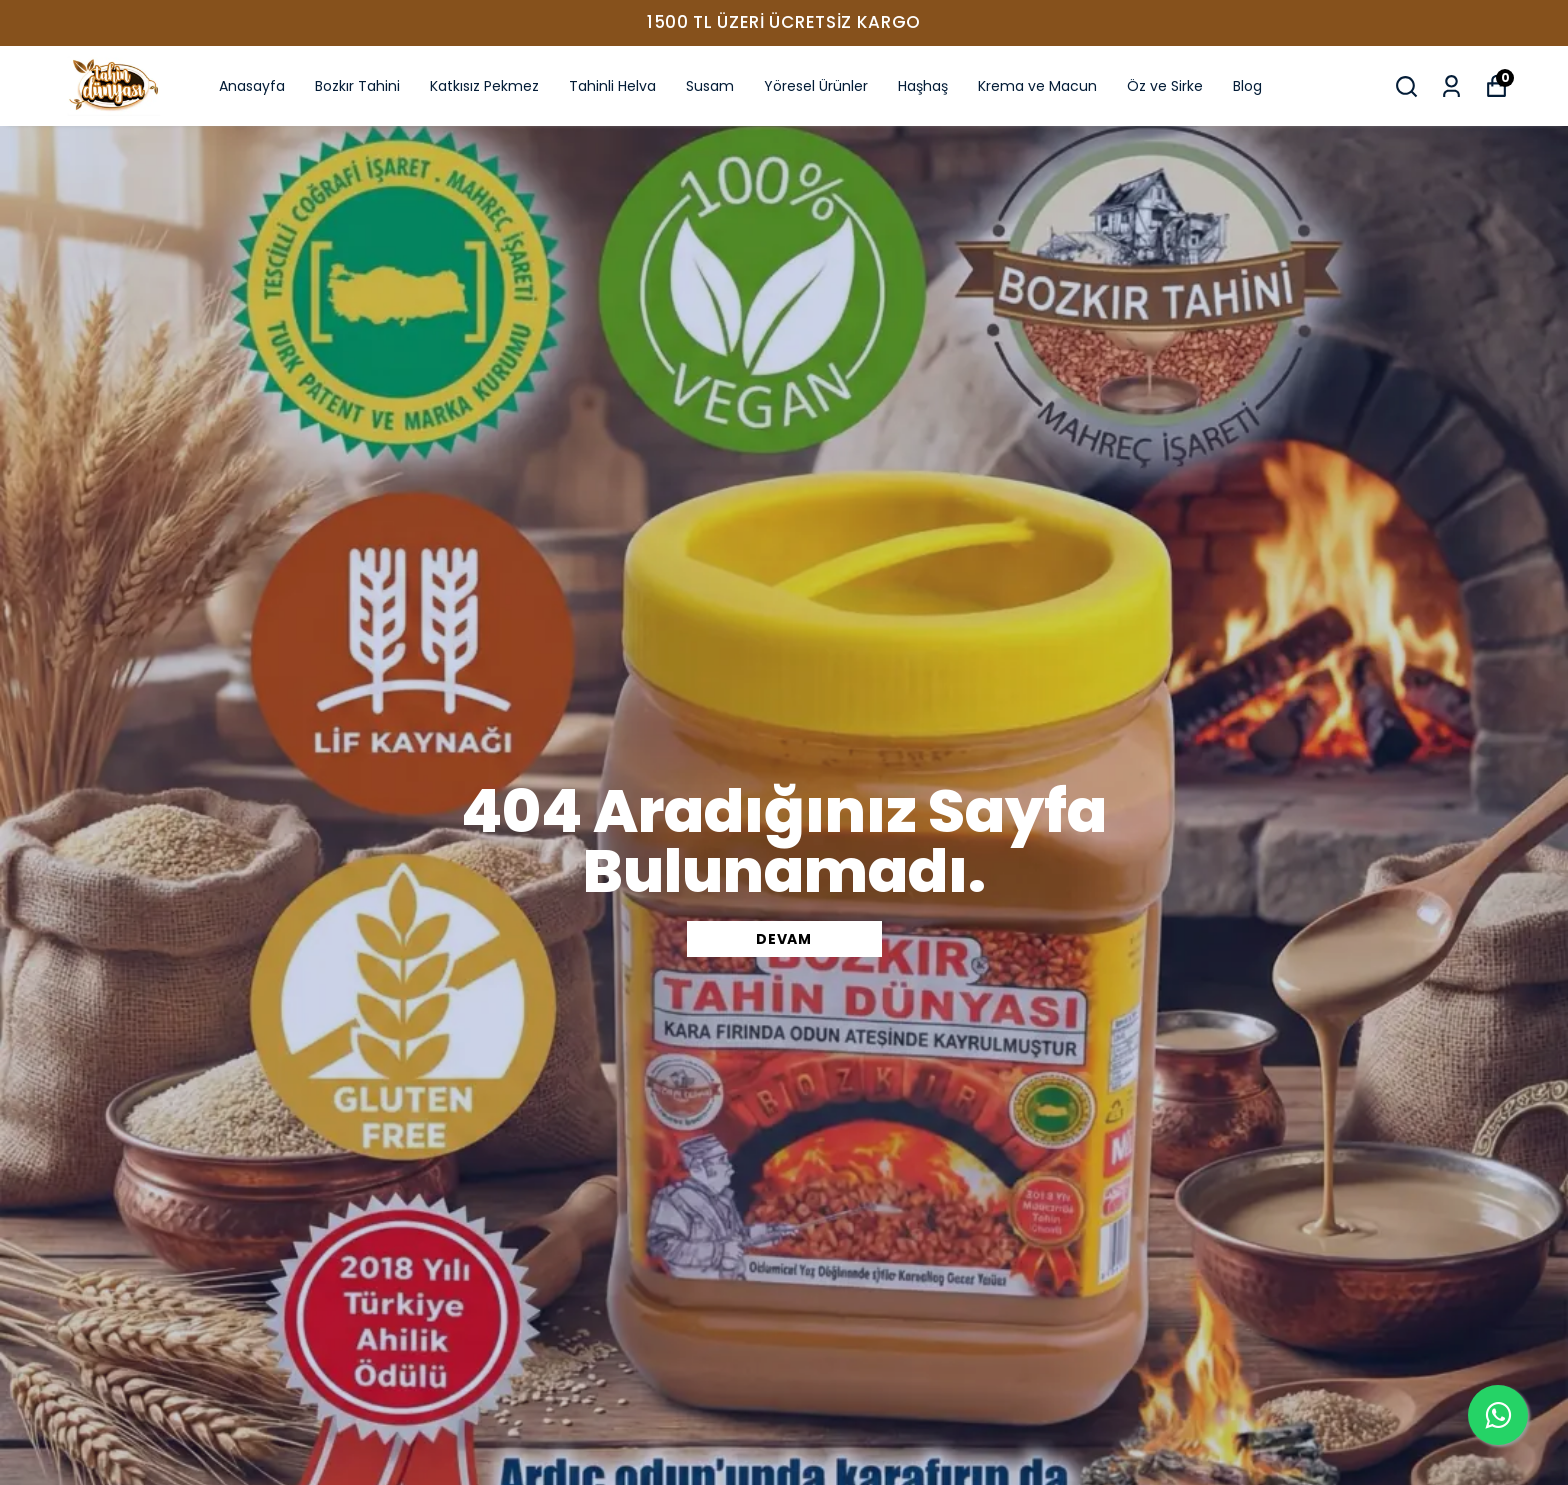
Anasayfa (252, 86)
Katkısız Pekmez (484, 86)
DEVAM (784, 939)
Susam (710, 86)
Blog (1247, 86)
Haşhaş (923, 86)
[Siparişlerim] (1451, 86)
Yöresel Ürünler (816, 86)
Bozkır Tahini (357, 86)
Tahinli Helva (612, 86)
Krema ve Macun (1037, 86)
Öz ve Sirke (1165, 86)
